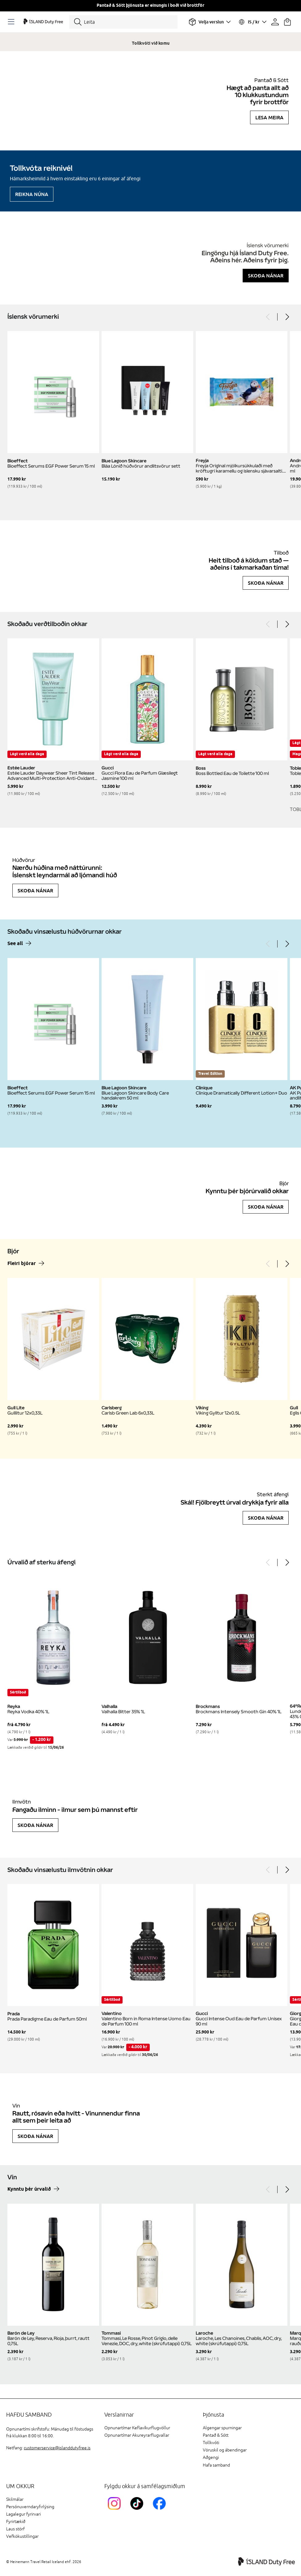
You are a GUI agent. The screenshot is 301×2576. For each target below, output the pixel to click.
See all (15, 943)
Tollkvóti (211, 2442)
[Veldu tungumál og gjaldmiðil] (252, 21)
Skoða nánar (265, 275)
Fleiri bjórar (21, 1263)
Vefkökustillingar (22, 2536)
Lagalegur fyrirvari (23, 2514)
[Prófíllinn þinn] (275, 22)
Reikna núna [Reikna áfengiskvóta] (31, 194)
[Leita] (123, 22)
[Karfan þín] (287, 22)
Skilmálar (14, 2499)
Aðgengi (211, 2457)
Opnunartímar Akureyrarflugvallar (136, 2435)
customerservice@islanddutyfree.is (57, 2448)
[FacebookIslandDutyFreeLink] (160, 2510)
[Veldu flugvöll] (210, 21)
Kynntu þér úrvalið (29, 2189)
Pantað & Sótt (215, 2435)
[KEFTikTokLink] (138, 2510)
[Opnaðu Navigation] (12, 21)
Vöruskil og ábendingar (225, 2450)
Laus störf (15, 2529)
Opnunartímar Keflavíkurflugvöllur (137, 2428)
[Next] (287, 317)
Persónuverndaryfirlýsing (30, 2506)
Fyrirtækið (15, 2521)
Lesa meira (269, 117)
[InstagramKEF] (115, 2510)
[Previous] (268, 317)
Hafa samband (216, 2465)
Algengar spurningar (222, 2428)
